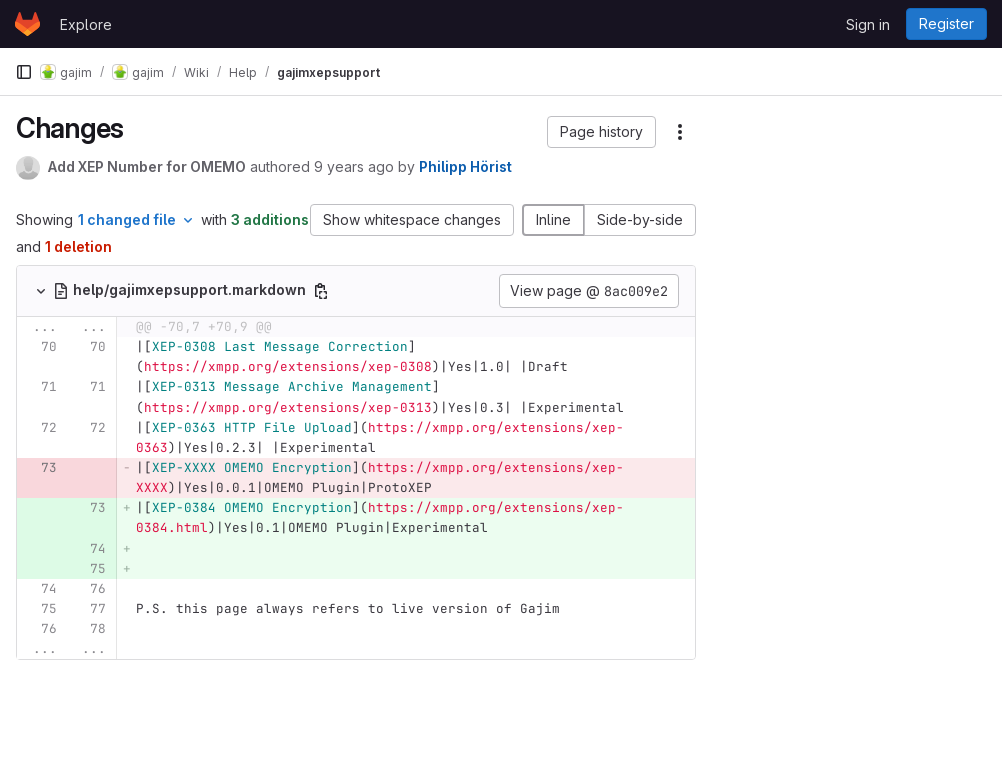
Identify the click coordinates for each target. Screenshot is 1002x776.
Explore (86, 24)
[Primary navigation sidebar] (24, 72)
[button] (601, 132)
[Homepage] (27, 24)
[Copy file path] (321, 291)
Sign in (868, 24)
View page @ (589, 291)
